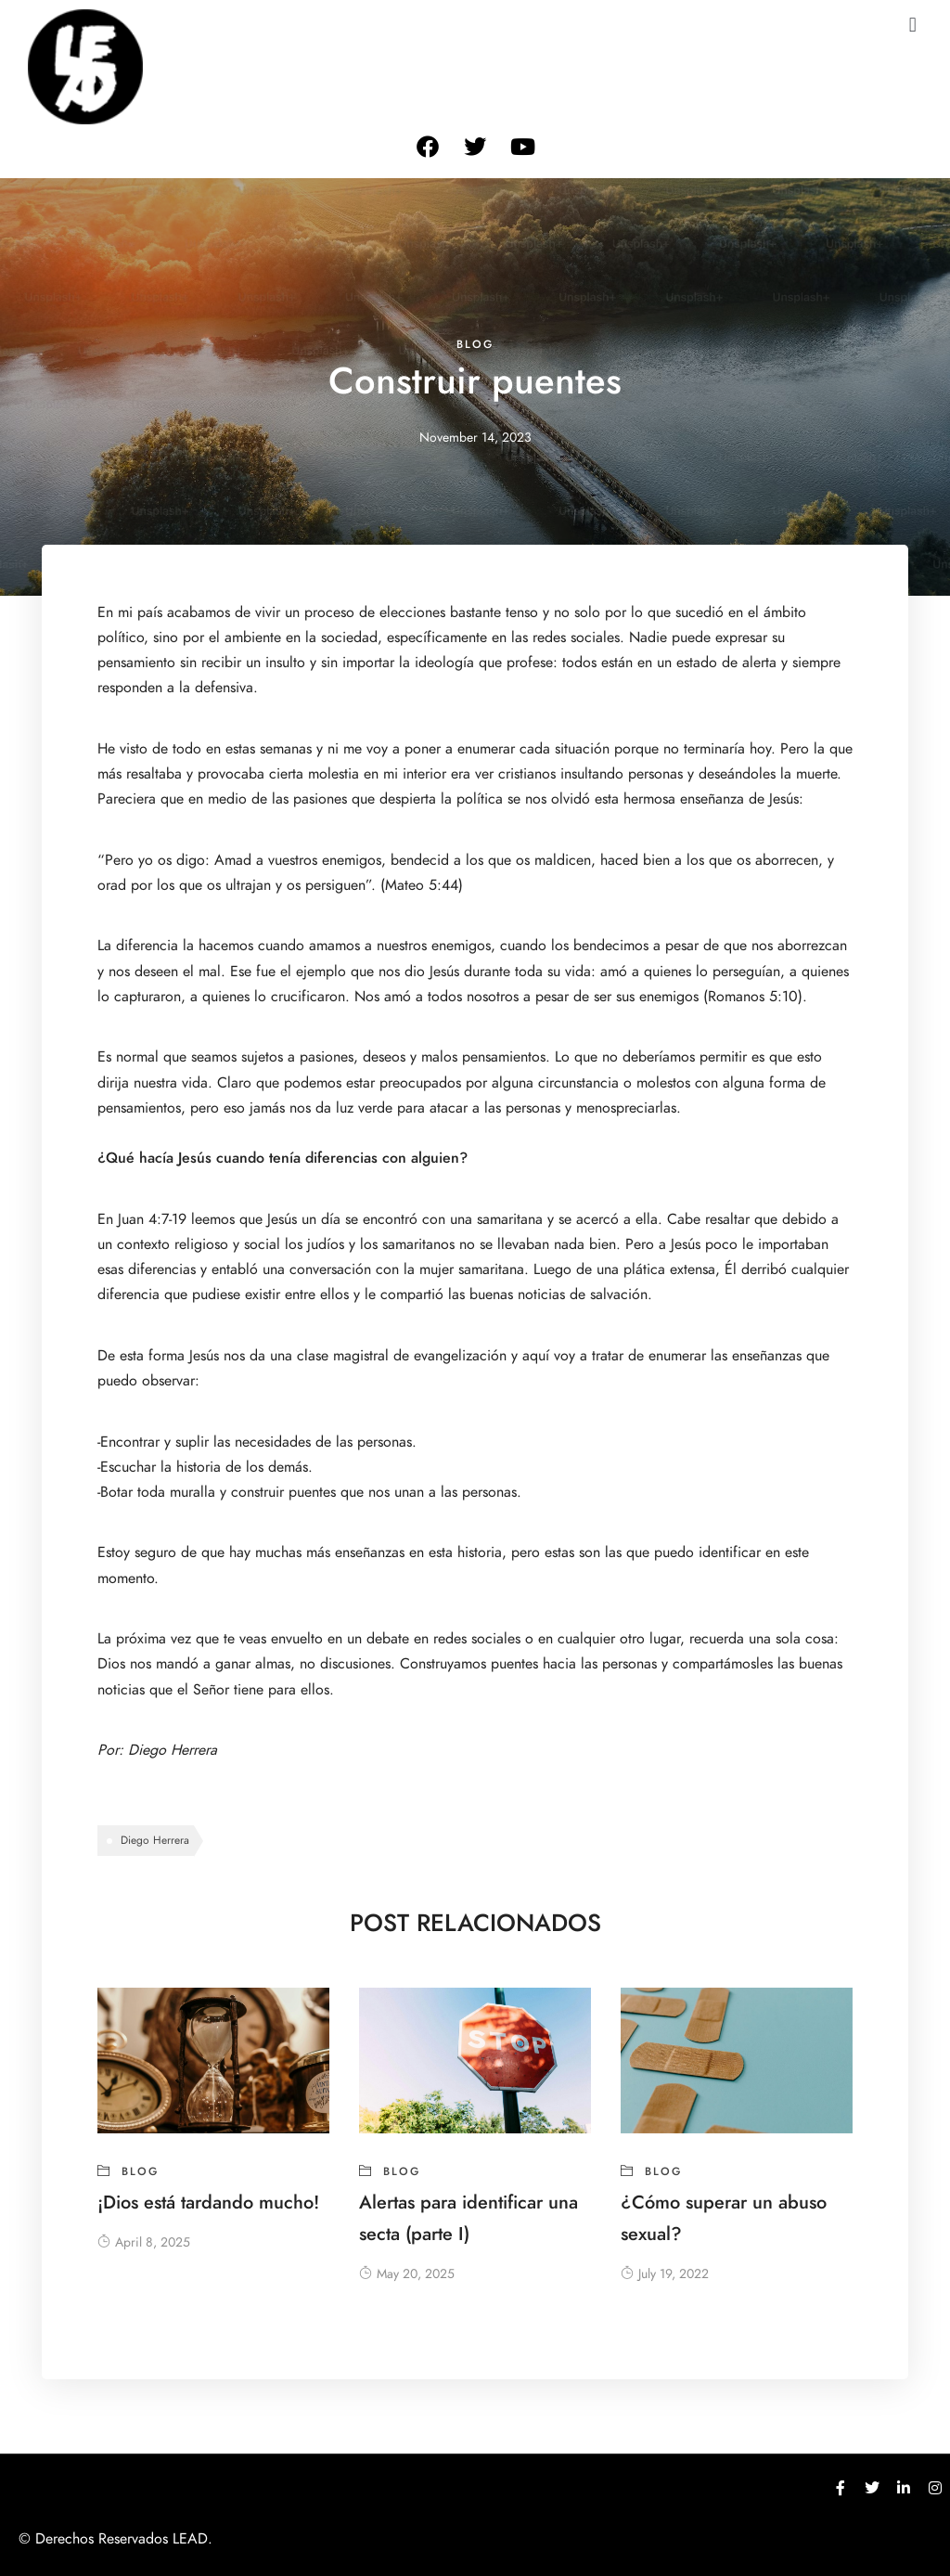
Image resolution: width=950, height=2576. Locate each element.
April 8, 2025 (143, 2242)
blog (475, 344)
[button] (912, 24)
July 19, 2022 (665, 2274)
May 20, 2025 (407, 2274)
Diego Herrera (172, 1750)
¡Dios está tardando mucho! (208, 2202)
